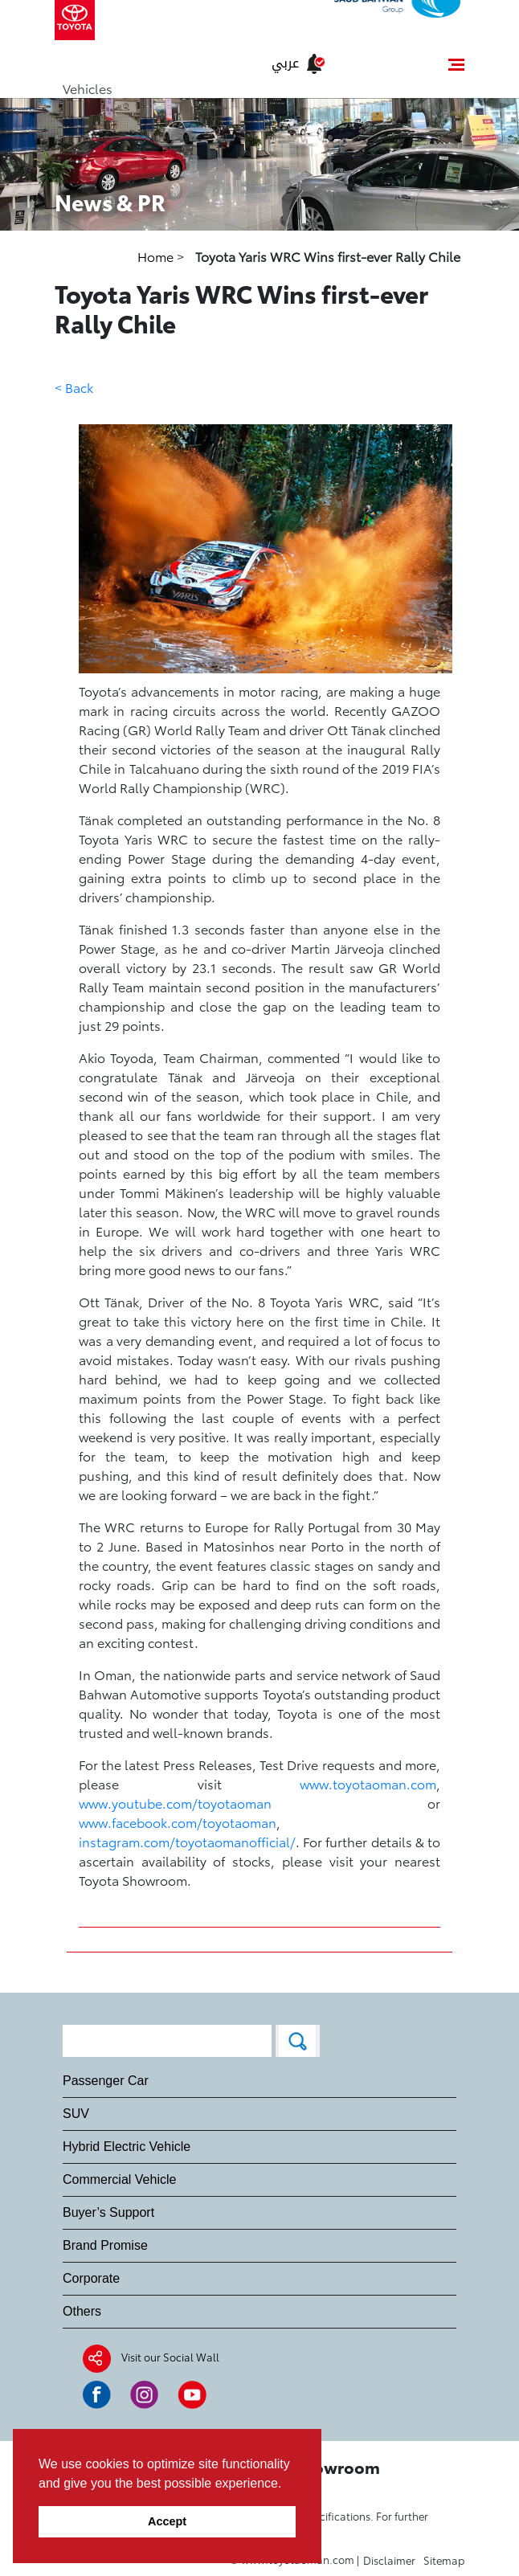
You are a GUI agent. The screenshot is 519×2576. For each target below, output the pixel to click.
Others (82, 2311)
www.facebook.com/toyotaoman (177, 1822)
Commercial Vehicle (119, 2179)
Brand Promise (105, 2245)
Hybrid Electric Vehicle (126, 2146)
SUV (76, 2113)
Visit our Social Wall (170, 2356)
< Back (74, 387)
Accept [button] (167, 2521)
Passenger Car (106, 2080)
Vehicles (87, 88)
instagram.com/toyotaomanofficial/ (187, 1841)
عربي (285, 63)
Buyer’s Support (108, 2212)
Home (157, 256)
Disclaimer (389, 2560)
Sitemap (443, 2560)
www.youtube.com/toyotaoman (175, 1802)
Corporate (91, 2278)
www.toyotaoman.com (368, 1783)
